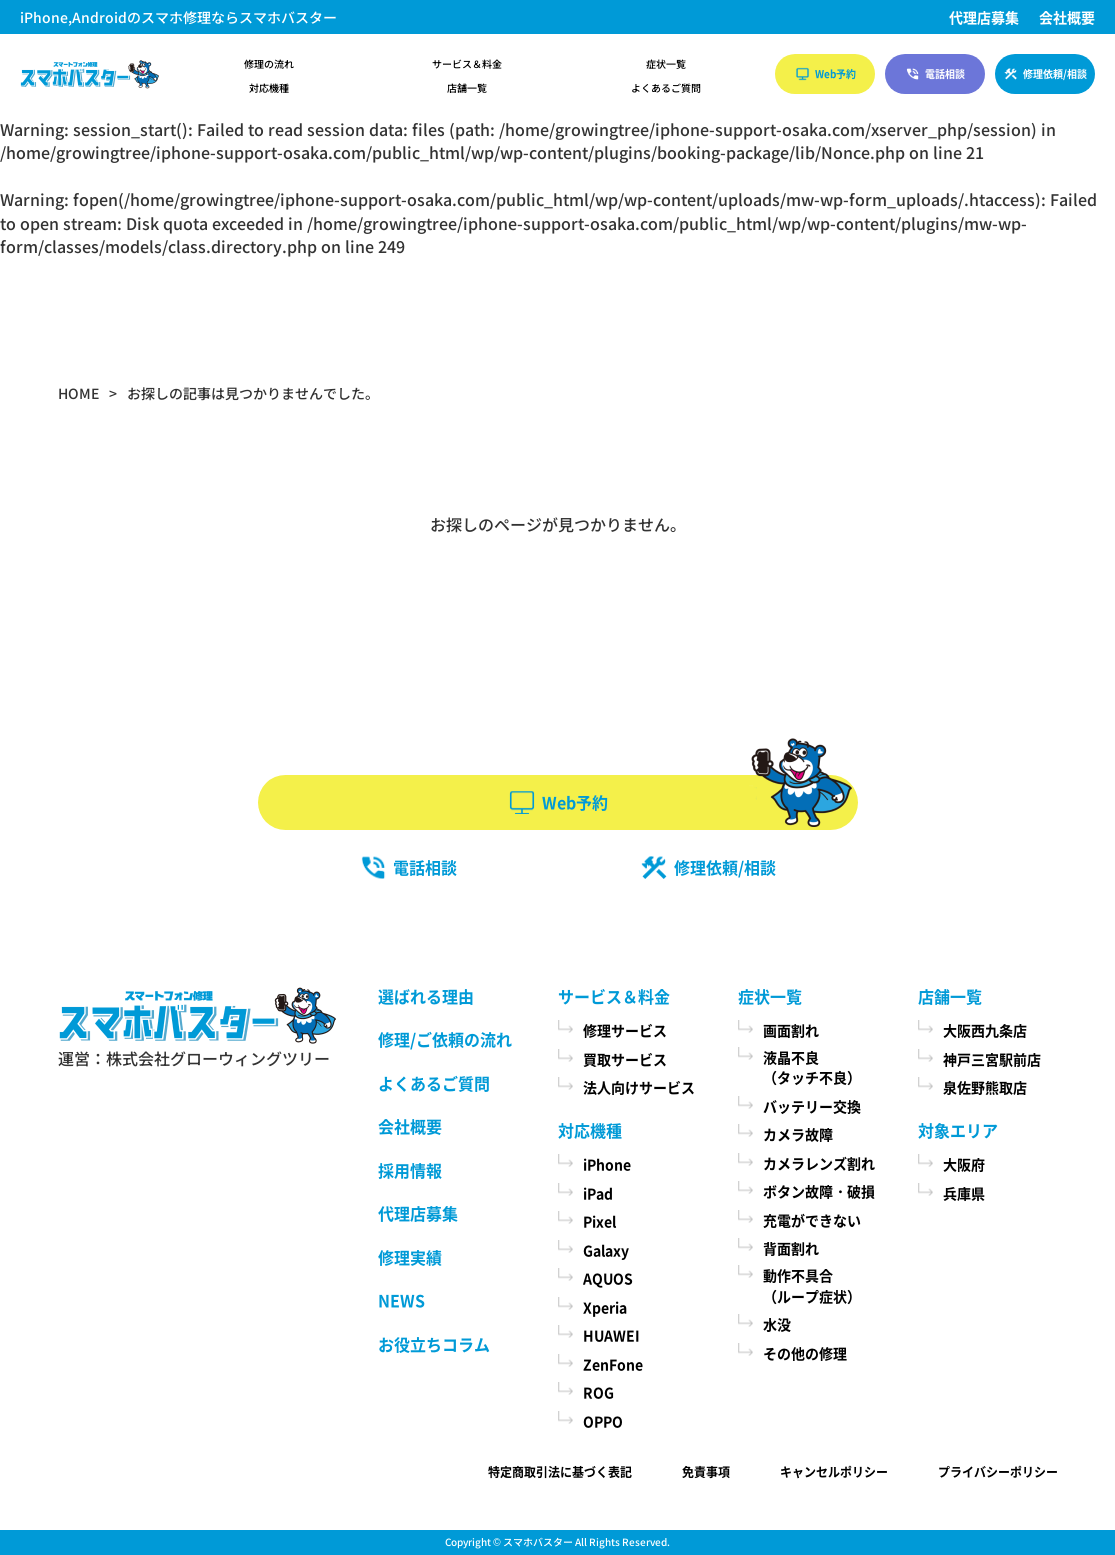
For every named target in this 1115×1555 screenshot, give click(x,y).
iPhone (607, 1164)
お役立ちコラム (434, 1344)
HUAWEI (611, 1335)
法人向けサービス (639, 1087)
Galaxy (606, 1250)
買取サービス (625, 1059)
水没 (777, 1324)
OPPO (603, 1421)
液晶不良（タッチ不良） (812, 1067)
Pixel (599, 1221)
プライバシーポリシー (998, 1471)
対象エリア (958, 1130)
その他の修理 (805, 1353)
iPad (598, 1193)
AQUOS (608, 1278)
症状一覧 (666, 64)
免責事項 (706, 1471)
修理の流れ (269, 64)
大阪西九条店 (985, 1030)
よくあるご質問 (666, 88)
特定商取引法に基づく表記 (560, 1471)
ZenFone (613, 1364)
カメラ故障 (798, 1134)
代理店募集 (984, 17)
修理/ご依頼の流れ (445, 1039)
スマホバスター (538, 1541)
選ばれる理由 (426, 996)
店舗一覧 (467, 88)
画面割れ (791, 1030)
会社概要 (1067, 17)
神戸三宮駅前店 (992, 1059)
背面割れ (791, 1248)
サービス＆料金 (467, 64)
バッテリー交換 (812, 1106)
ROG (598, 1392)
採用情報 (410, 1170)
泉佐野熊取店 (985, 1087)
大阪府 (964, 1164)
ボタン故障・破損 (819, 1191)
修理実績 (410, 1257)
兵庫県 (964, 1193)
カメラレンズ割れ (819, 1163)
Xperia (605, 1307)
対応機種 (269, 88)
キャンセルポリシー (834, 1471)
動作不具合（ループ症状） (812, 1285)
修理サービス (625, 1030)
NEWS (401, 1300)
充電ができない (812, 1220)
